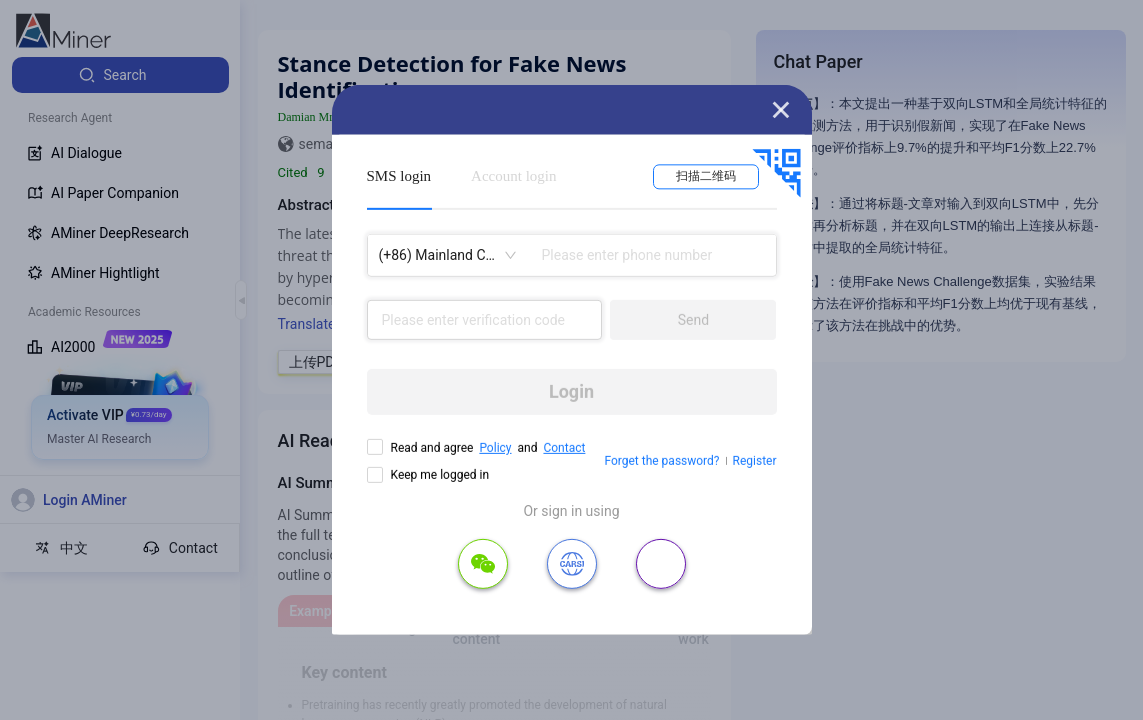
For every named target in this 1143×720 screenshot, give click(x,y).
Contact (564, 448)
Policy (495, 448)
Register (755, 461)
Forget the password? (661, 461)
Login (571, 391)
